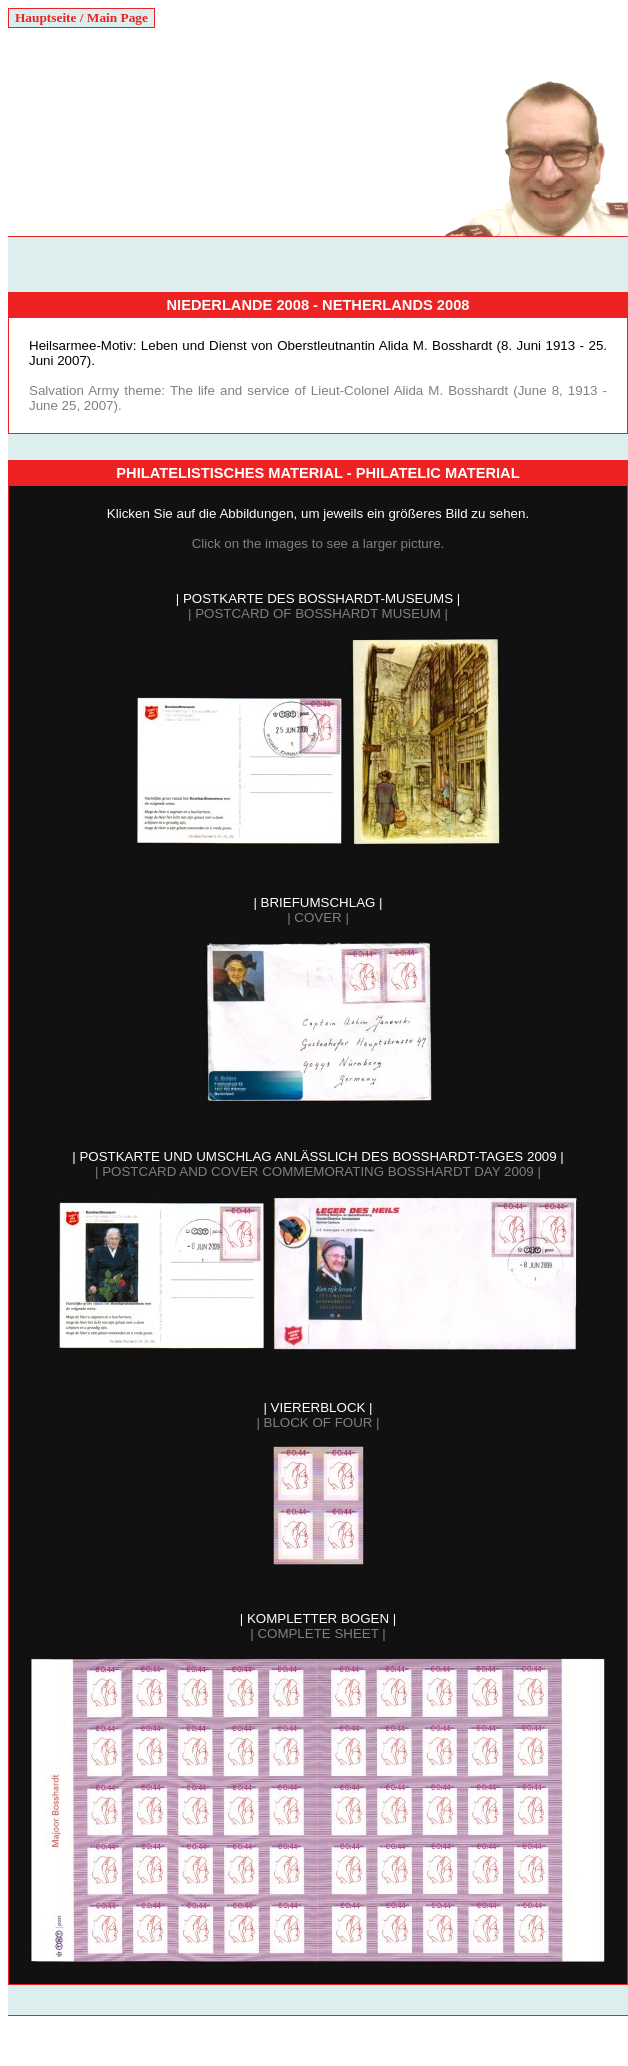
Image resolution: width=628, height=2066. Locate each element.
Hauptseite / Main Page (81, 17)
